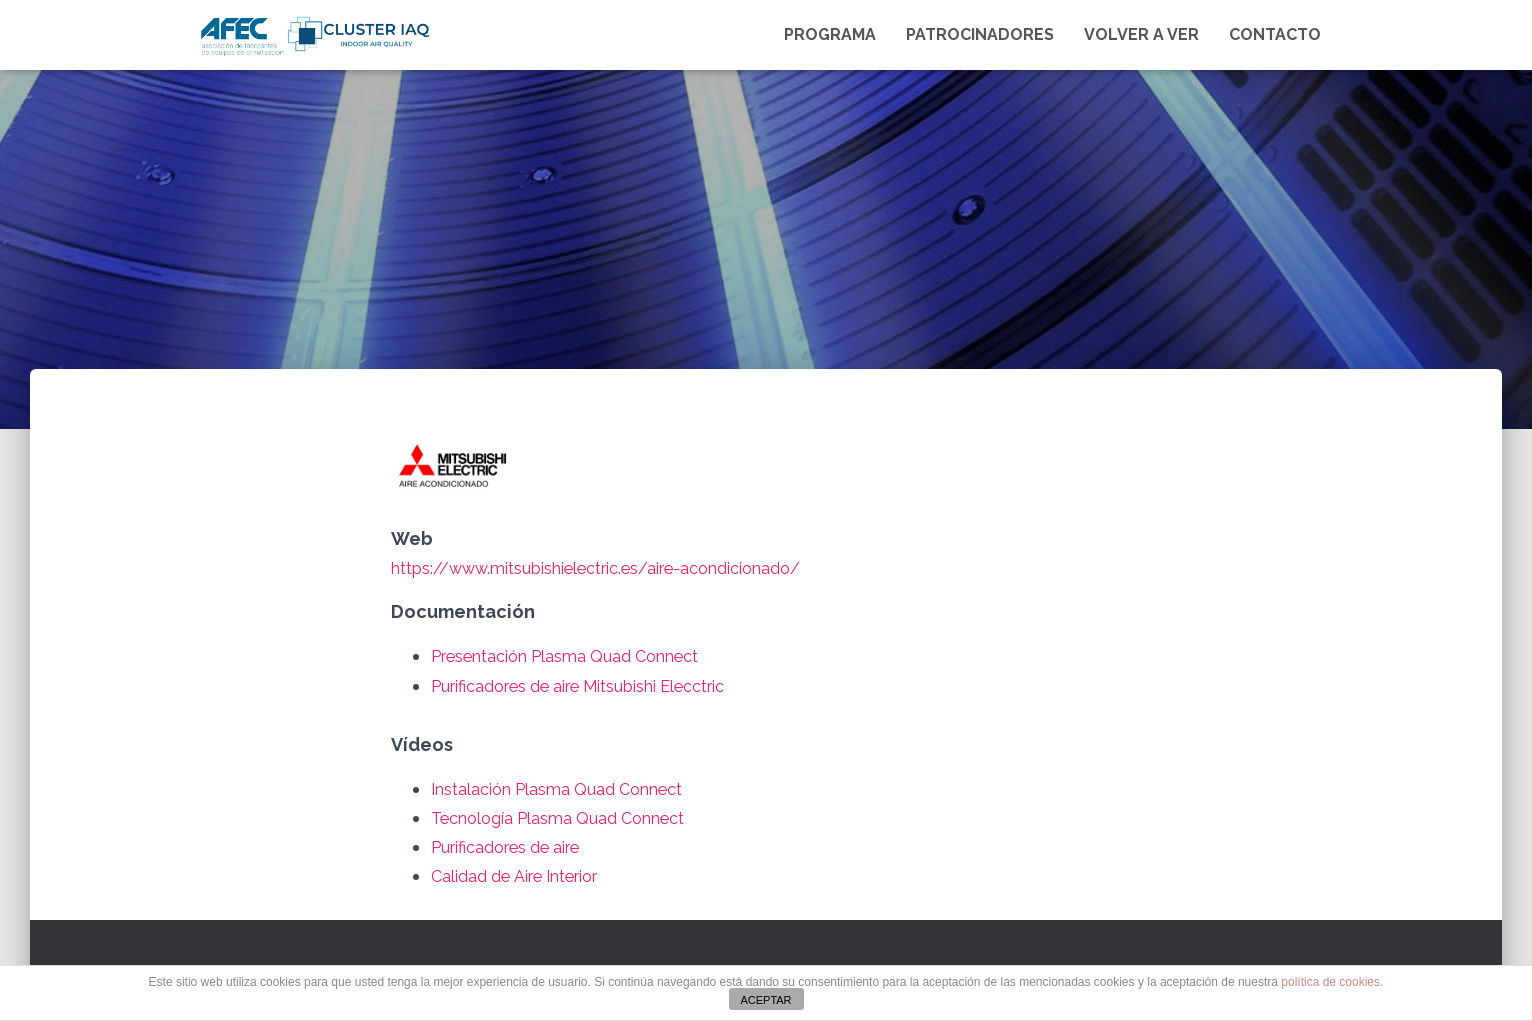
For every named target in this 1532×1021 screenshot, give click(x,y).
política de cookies (1330, 982)
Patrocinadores (980, 34)
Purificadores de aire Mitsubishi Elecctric (604, 685)
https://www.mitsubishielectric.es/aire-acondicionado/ (627, 567)
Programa (830, 34)
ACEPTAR (765, 1000)
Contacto (1275, 34)
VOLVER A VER (1141, 34)
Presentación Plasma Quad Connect (585, 655)
